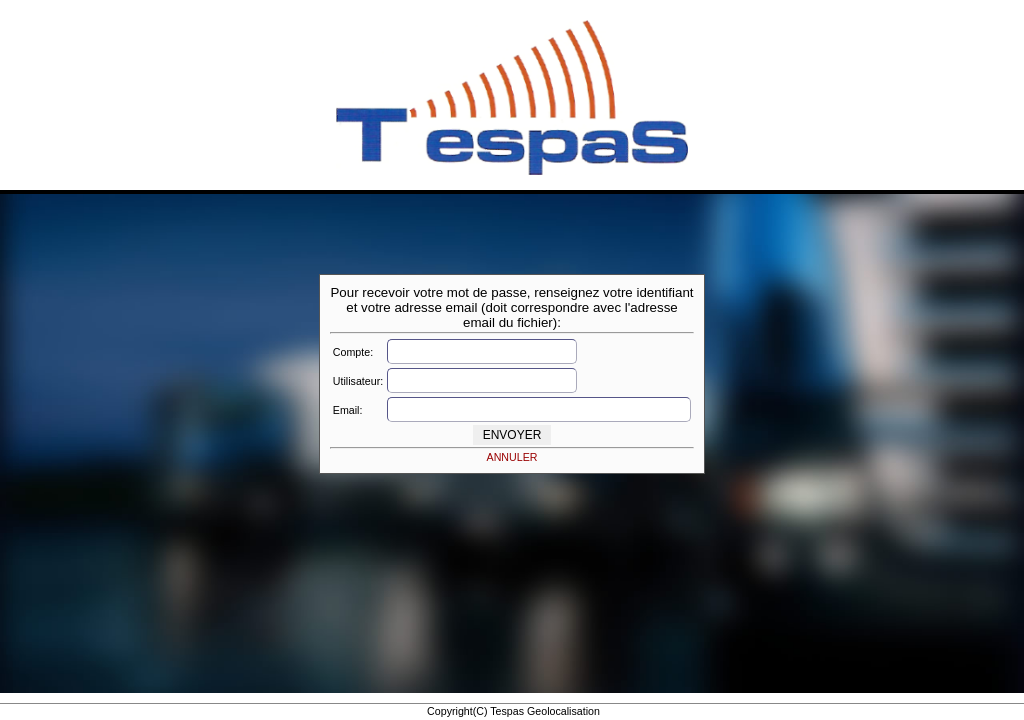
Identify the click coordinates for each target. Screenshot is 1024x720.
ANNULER (512, 457)
